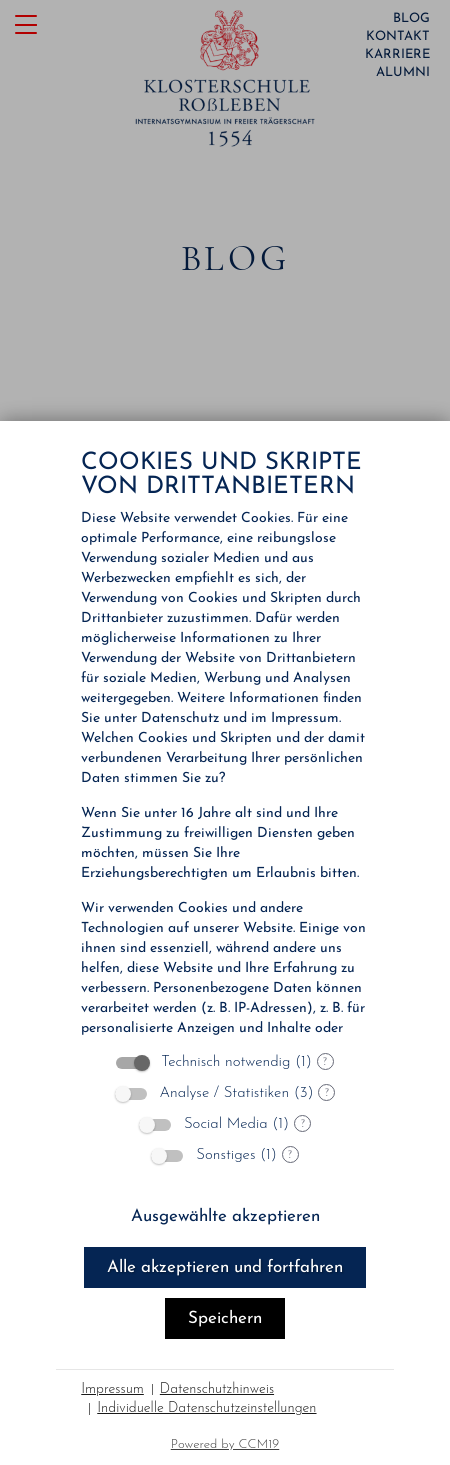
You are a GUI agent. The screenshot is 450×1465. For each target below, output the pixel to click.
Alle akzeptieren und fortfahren (225, 1267)
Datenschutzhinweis (217, 1389)
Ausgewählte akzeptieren (225, 1216)
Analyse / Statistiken (225, 1093)
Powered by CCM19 (225, 1444)
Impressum (112, 1389)
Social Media (226, 1124)
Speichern (225, 1318)
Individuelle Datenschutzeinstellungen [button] (206, 1408)
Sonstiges (225, 1155)
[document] (225, 737)
